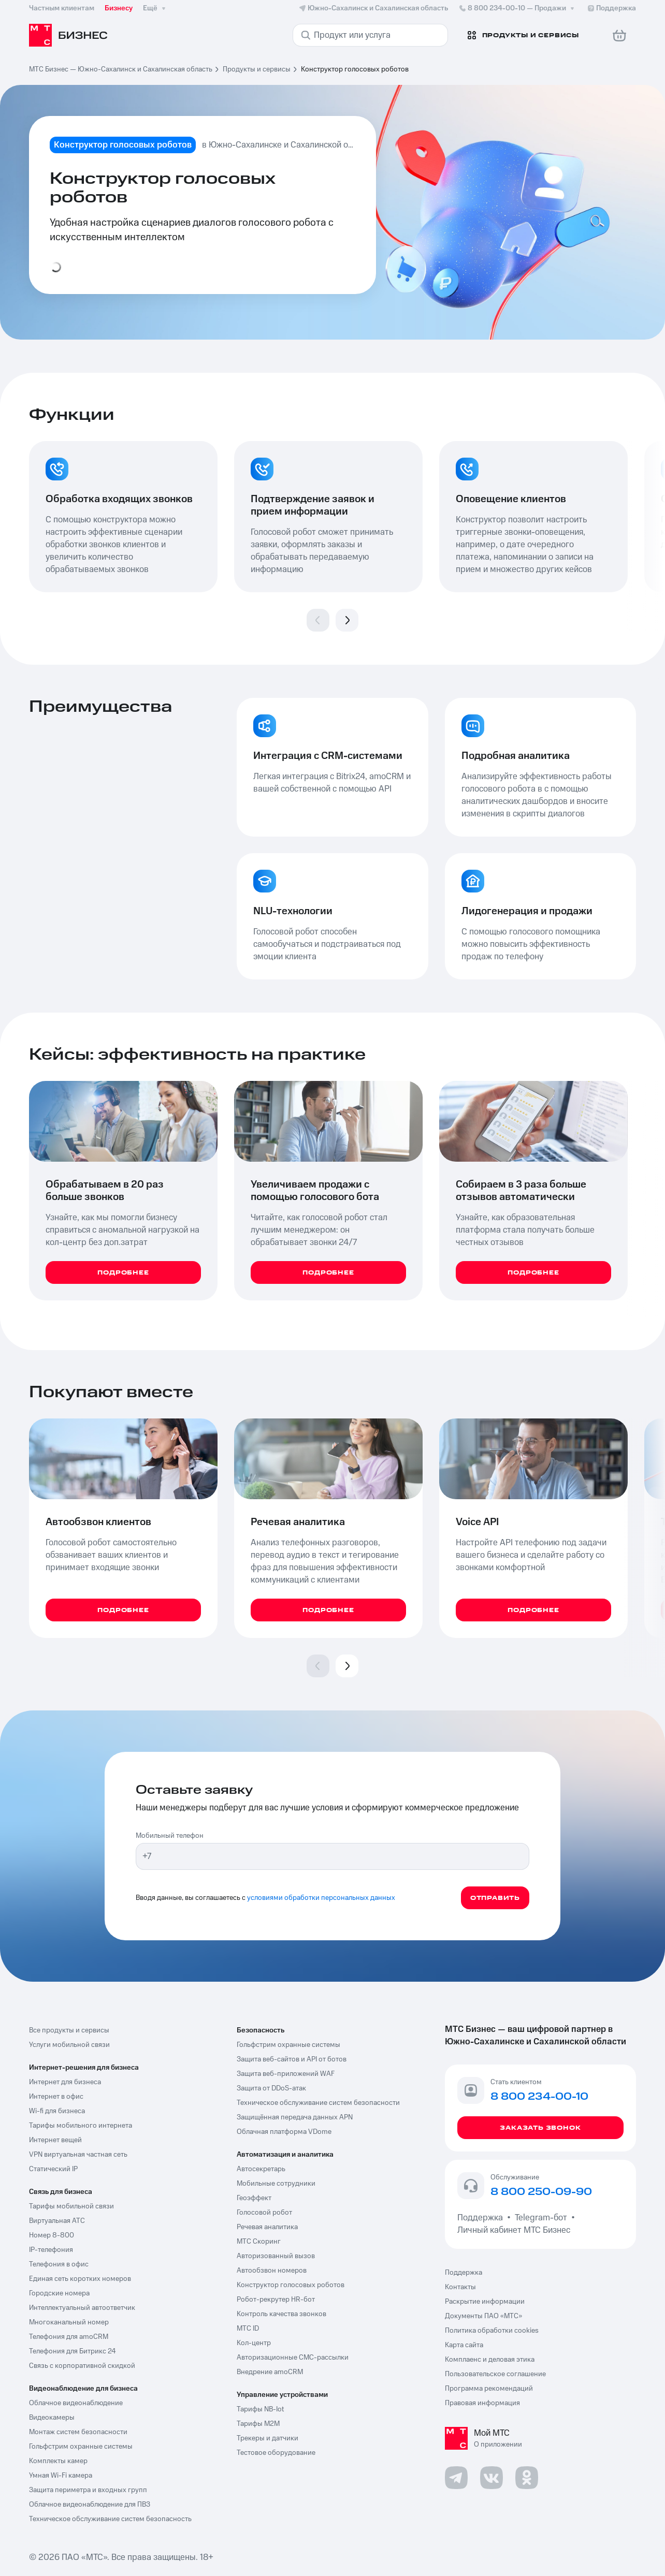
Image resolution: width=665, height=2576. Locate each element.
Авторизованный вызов (276, 2256)
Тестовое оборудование (276, 2453)
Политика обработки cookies (492, 2330)
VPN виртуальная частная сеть (78, 2154)
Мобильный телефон (170, 1836)
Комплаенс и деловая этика (489, 2359)
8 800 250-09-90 (541, 2192)
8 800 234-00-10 (517, 8)
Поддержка (482, 2218)
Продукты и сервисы (257, 69)
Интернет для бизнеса (65, 2082)
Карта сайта (464, 2345)
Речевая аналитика (267, 2227)
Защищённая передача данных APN (295, 2117)
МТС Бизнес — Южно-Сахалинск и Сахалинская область (120, 69)
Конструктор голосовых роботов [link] (355, 69)
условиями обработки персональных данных (321, 1898)
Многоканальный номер (69, 2322)
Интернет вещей (55, 2140)
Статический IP (53, 2169)
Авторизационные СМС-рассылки (293, 2357)
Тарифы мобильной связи (71, 2206)
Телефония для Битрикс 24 (72, 2351)
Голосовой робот (264, 2212)
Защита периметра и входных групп (88, 2490)
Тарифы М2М (258, 2424)
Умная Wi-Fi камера (60, 2475)
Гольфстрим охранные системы (81, 2446)
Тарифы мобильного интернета (80, 2125)
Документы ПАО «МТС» (483, 2316)
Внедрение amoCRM (270, 2372)
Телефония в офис (59, 2264)
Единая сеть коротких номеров (80, 2279)
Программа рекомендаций (489, 2388)
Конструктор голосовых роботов (290, 2285)
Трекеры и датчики (267, 2438)
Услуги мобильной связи (69, 2045)
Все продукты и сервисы (69, 2030)
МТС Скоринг (259, 2241)
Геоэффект (254, 2198)
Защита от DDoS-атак (271, 2088)
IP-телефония (51, 2250)
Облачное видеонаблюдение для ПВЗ (89, 2504)
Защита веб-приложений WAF (286, 2074)
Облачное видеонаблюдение (76, 2403)
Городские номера (59, 2293)
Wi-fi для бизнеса (57, 2111)
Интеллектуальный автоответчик (82, 2308)
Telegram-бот (541, 2218)
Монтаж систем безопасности (78, 2432)
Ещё (155, 8)
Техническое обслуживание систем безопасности (318, 2103)
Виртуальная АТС (57, 2221)
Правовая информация (482, 2403)
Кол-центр (254, 2343)
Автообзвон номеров (272, 2270)
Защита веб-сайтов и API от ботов (291, 2059)
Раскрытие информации (485, 2301)
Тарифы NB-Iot (260, 2409)
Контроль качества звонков (281, 2314)
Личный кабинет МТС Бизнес (513, 2230)
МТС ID (248, 2328)
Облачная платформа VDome (284, 2132)
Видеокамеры (52, 2417)
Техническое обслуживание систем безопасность (110, 2519)
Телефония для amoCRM (68, 2337)
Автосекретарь (261, 2169)
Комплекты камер (58, 2461)
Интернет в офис (56, 2096)
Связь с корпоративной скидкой (82, 2366)
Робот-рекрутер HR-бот (276, 2299)
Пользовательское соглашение (495, 2374)
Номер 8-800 (51, 2235)
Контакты (460, 2287)
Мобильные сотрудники (276, 2183)
